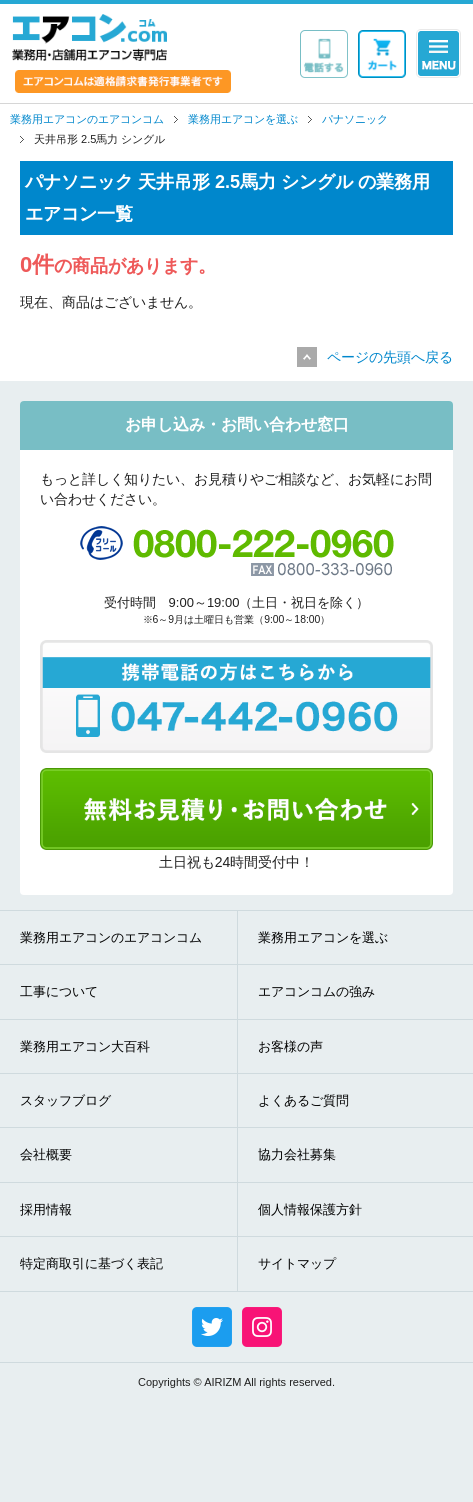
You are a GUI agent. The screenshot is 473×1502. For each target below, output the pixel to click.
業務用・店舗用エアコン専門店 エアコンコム (89, 37)
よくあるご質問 (303, 1100)
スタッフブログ (65, 1100)
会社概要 (46, 1154)
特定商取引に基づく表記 (91, 1263)
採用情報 (46, 1209)
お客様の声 (290, 1046)
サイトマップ (297, 1263)
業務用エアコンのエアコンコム (111, 937)
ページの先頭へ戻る (390, 357)
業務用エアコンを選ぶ (323, 937)
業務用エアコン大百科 (85, 1046)
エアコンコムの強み (316, 991)
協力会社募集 (297, 1154)
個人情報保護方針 (310, 1209)
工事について (59, 991)
